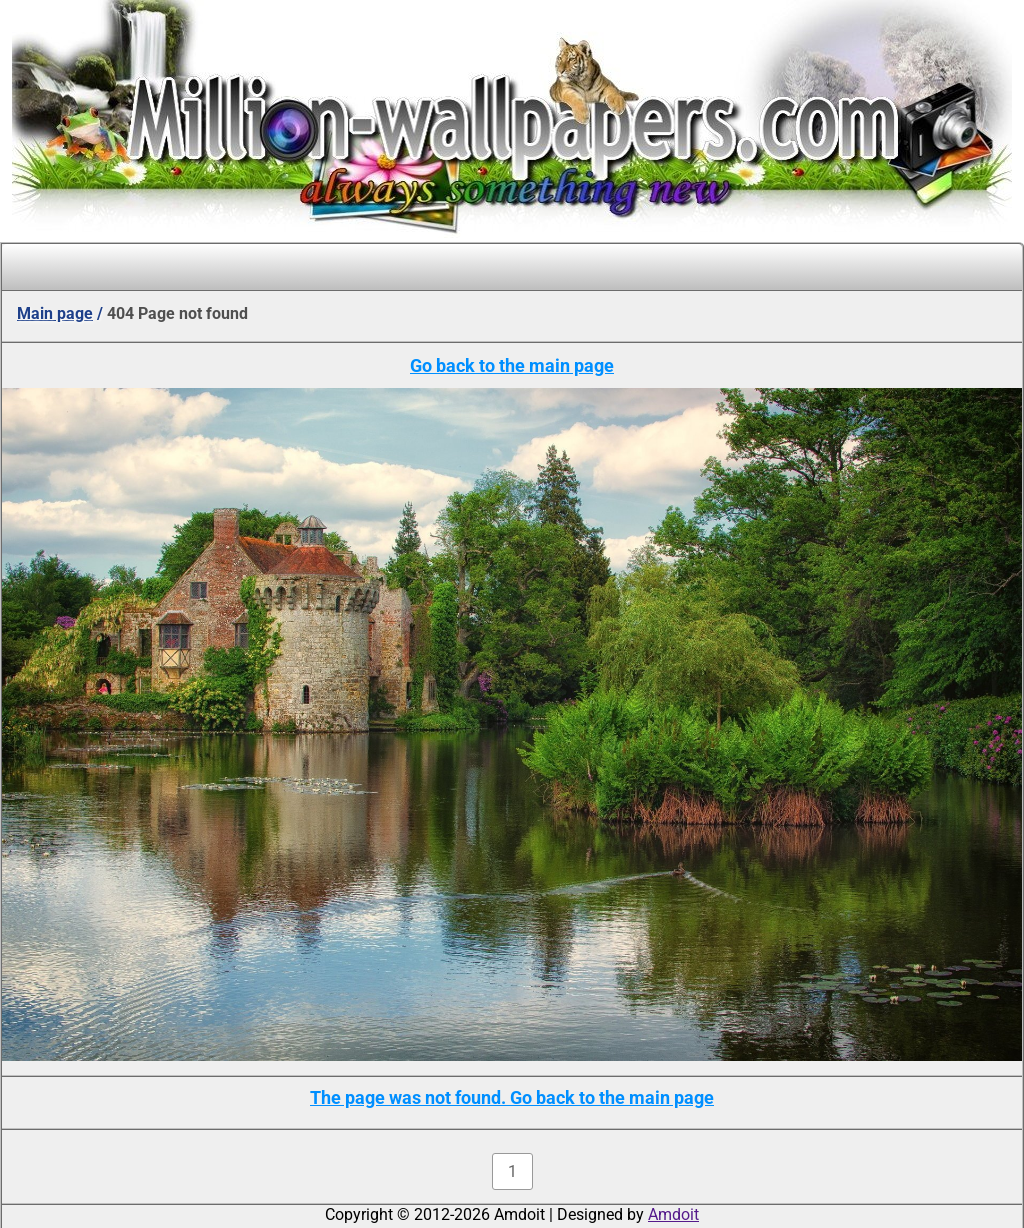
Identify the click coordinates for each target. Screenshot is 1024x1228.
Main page (55, 313)
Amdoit (673, 1214)
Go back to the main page (512, 365)
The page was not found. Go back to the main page (512, 1097)
